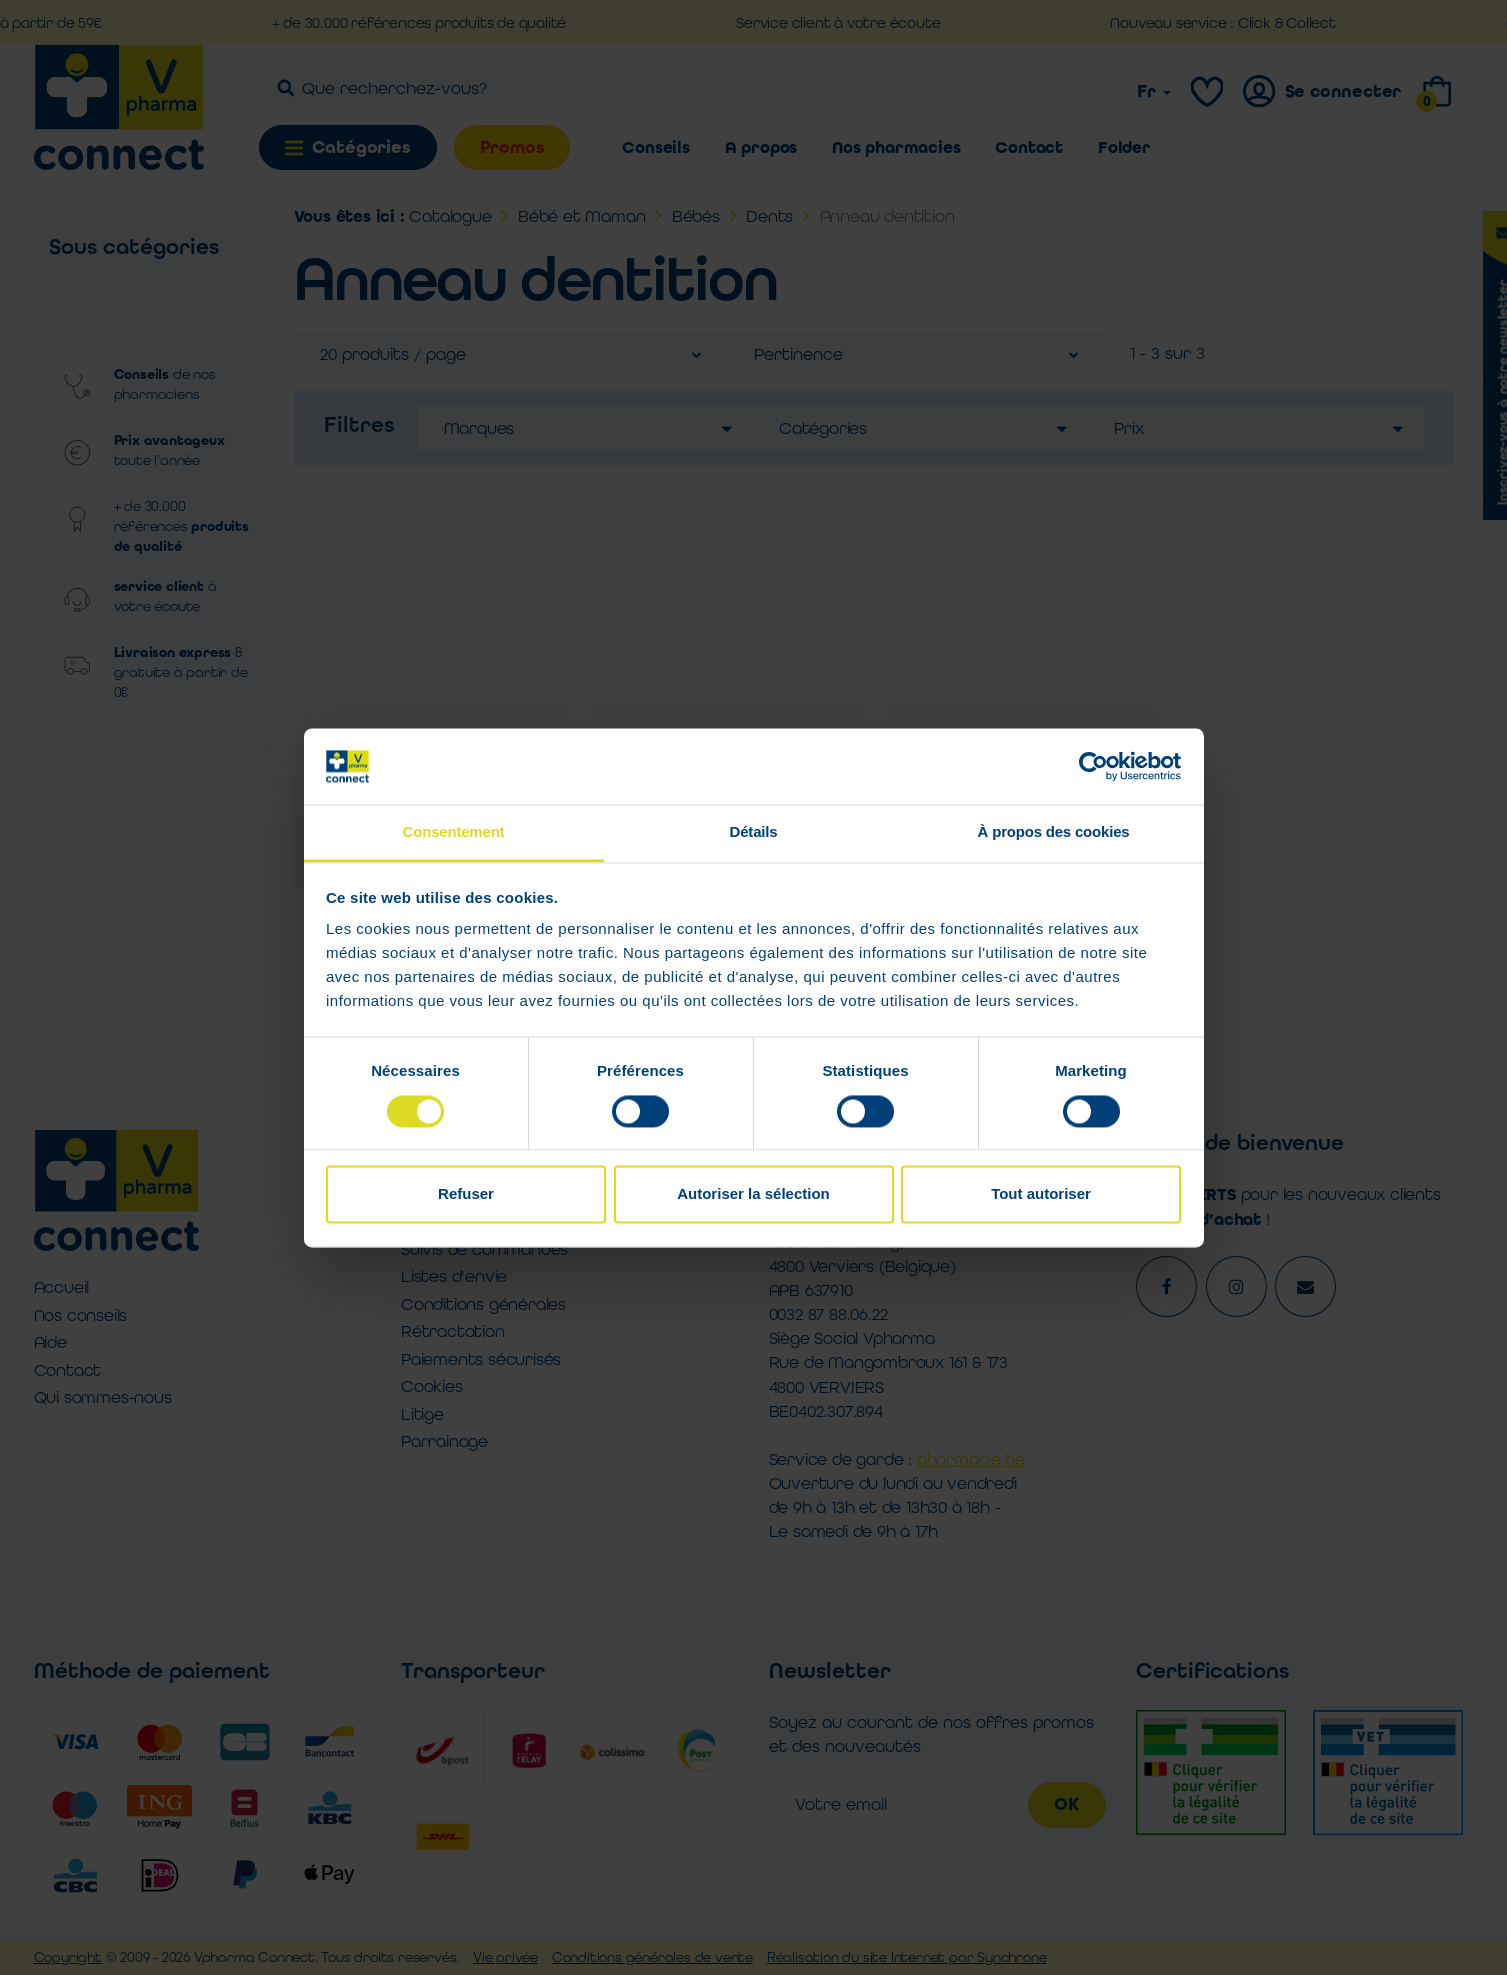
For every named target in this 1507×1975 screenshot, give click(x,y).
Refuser (466, 1194)
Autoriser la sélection (753, 1194)
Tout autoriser (1041, 1194)
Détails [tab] (754, 832)
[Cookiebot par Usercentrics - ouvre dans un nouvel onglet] (1093, 766)
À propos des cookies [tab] (1054, 832)
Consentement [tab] (454, 832)
